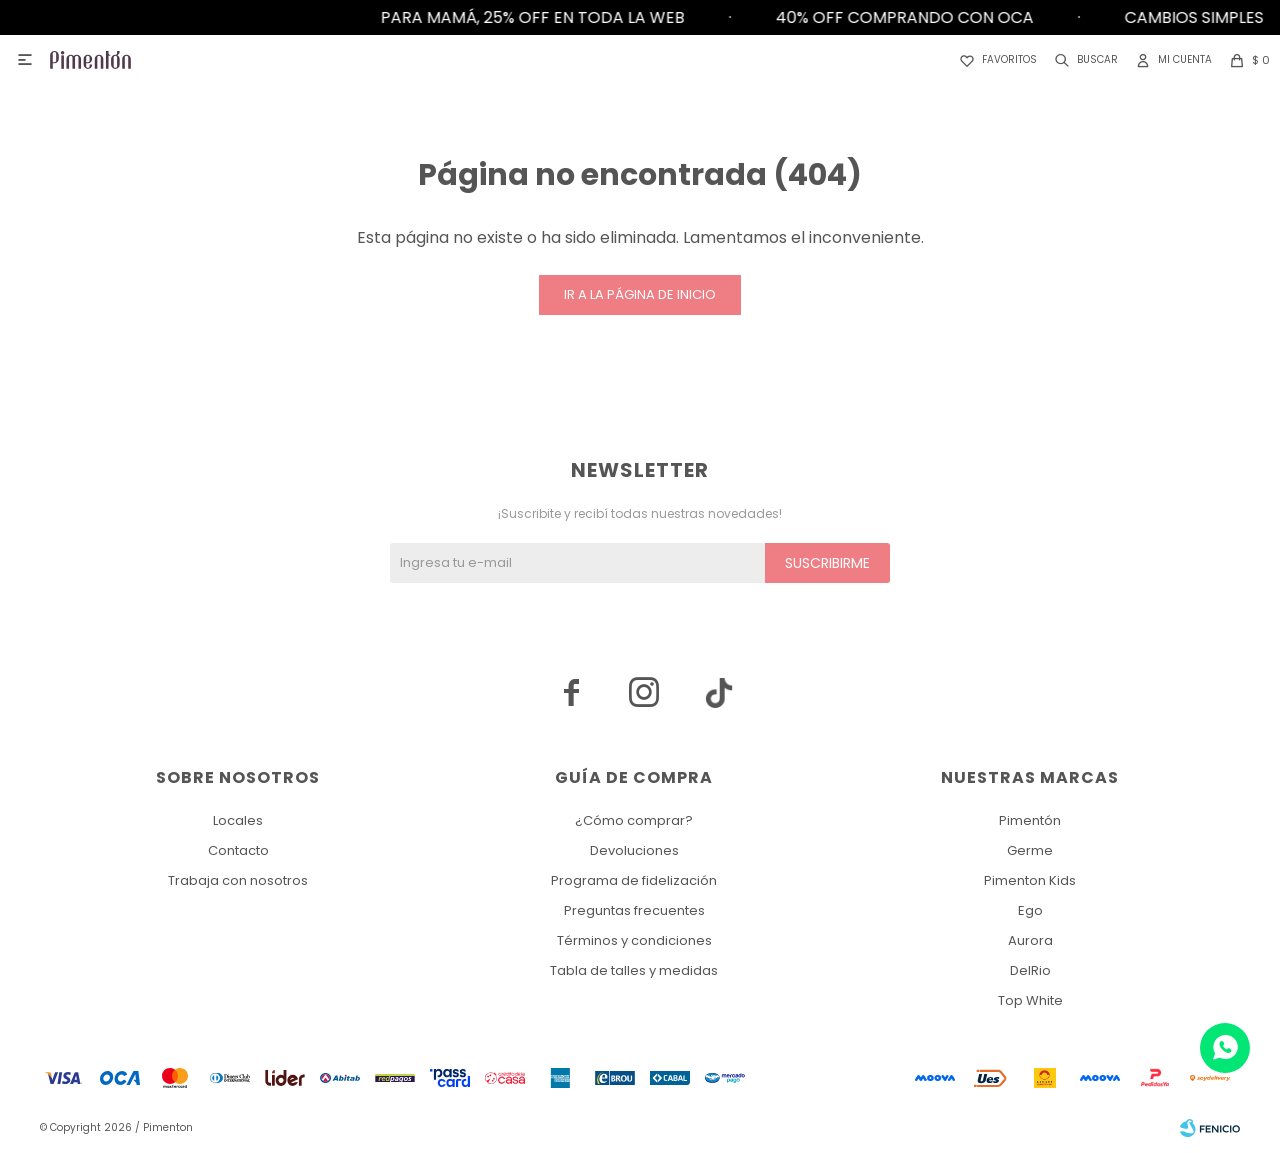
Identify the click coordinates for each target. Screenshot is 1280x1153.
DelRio (1030, 970)
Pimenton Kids (1030, 880)
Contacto (238, 850)
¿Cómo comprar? (634, 820)
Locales (238, 820)
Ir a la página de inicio (640, 294)
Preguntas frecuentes (634, 910)
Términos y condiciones (634, 940)
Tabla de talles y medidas (634, 970)
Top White (1030, 1000)
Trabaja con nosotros (238, 880)
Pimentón (1030, 820)
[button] (1082, 60)
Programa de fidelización (634, 880)
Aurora (1030, 940)
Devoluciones (634, 850)
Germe (1030, 850)
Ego (1030, 910)
